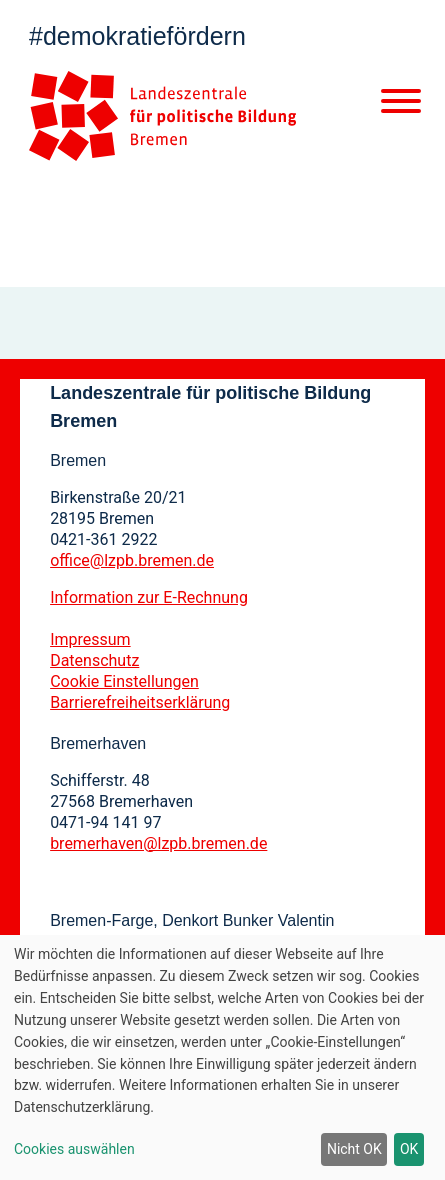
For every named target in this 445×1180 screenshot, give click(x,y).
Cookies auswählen (74, 1149)
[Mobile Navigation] (401, 105)
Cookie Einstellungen (124, 681)
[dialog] (222, 1057)
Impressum (90, 639)
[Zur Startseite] (162, 116)
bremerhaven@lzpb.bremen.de (158, 843)
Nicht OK (354, 1149)
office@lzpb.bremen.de (132, 560)
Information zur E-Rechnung (149, 597)
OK (409, 1149)
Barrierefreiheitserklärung (140, 702)
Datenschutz (94, 660)
